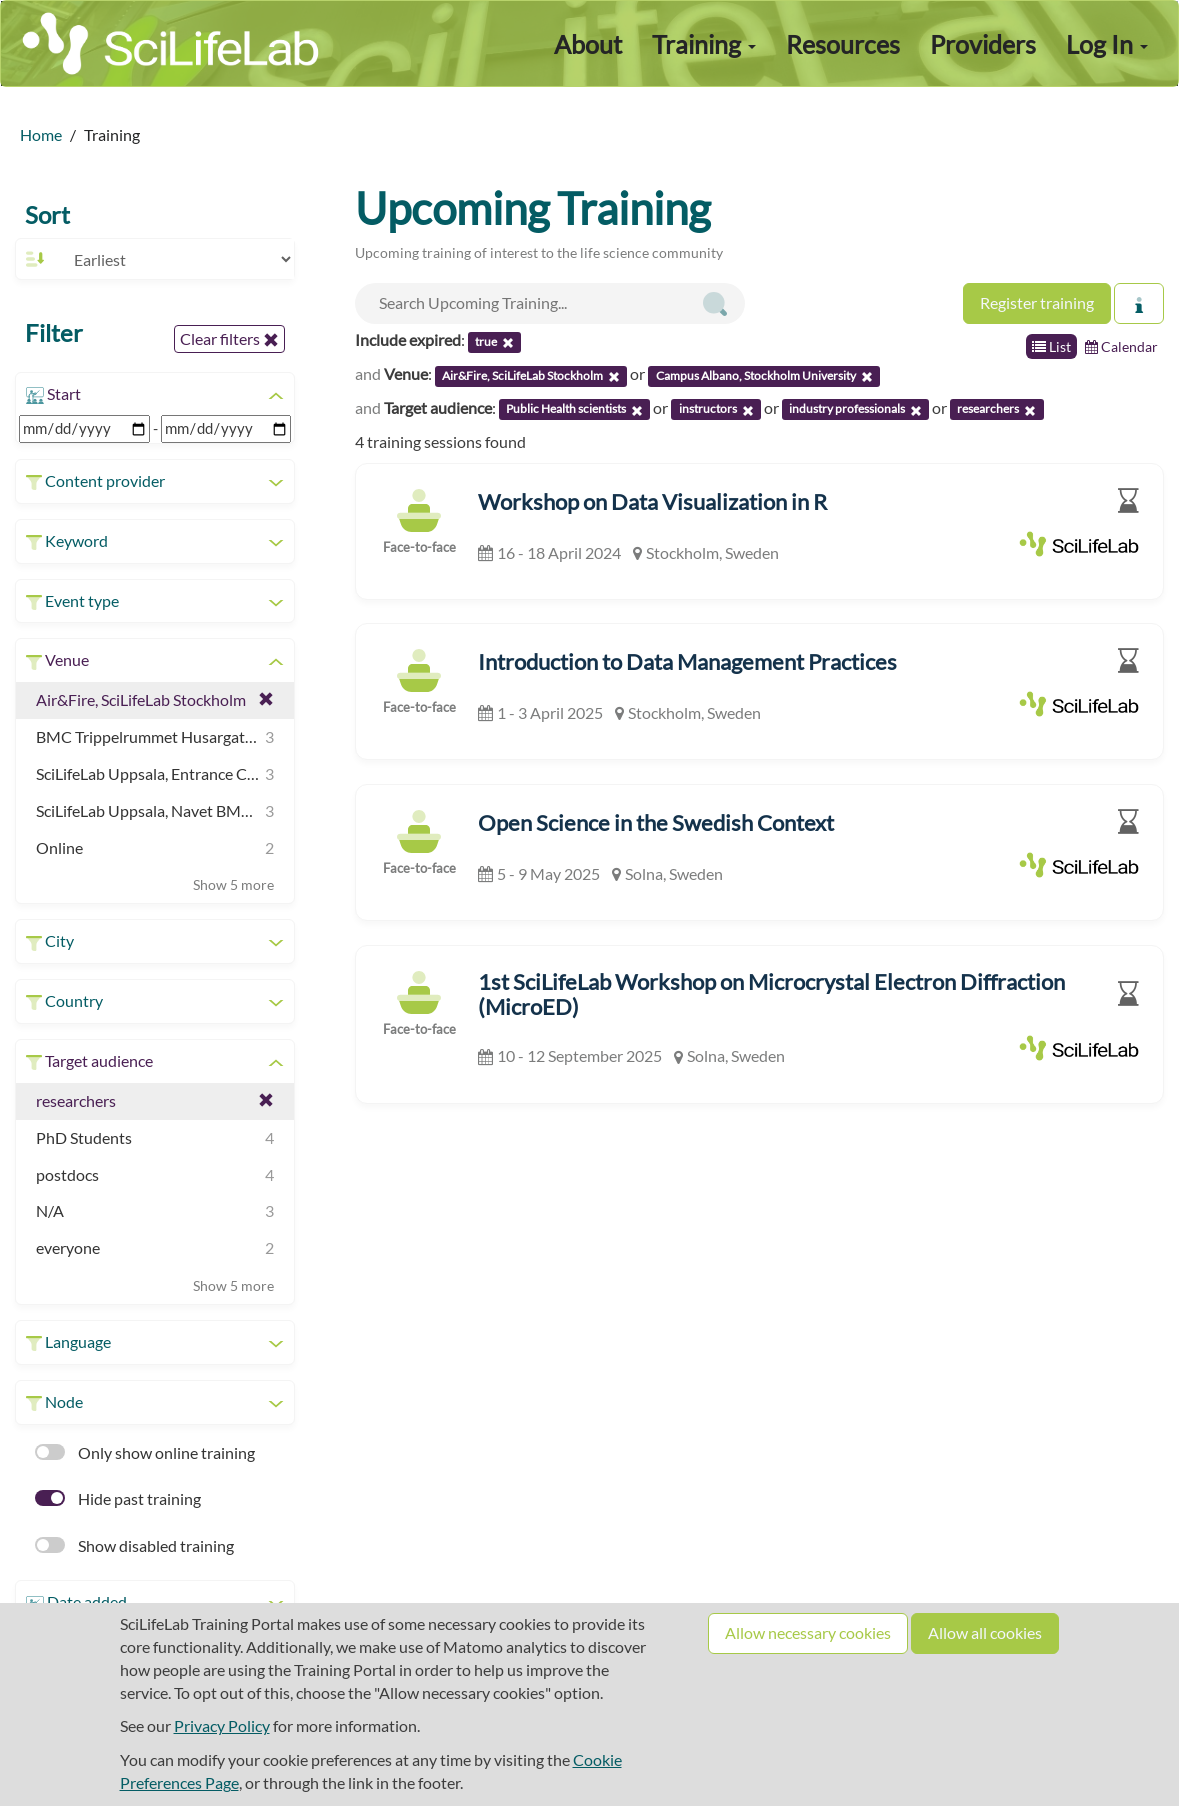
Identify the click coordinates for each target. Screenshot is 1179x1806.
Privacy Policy (222, 1725)
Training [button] (704, 44)
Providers (983, 44)
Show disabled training (134, 1545)
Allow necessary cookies (808, 1632)
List (1051, 346)
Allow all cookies (985, 1632)
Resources (843, 44)
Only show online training (145, 1452)
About (588, 44)
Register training (1037, 302)
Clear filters (229, 339)
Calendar (1121, 346)
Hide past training (118, 1498)
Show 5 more (233, 884)
